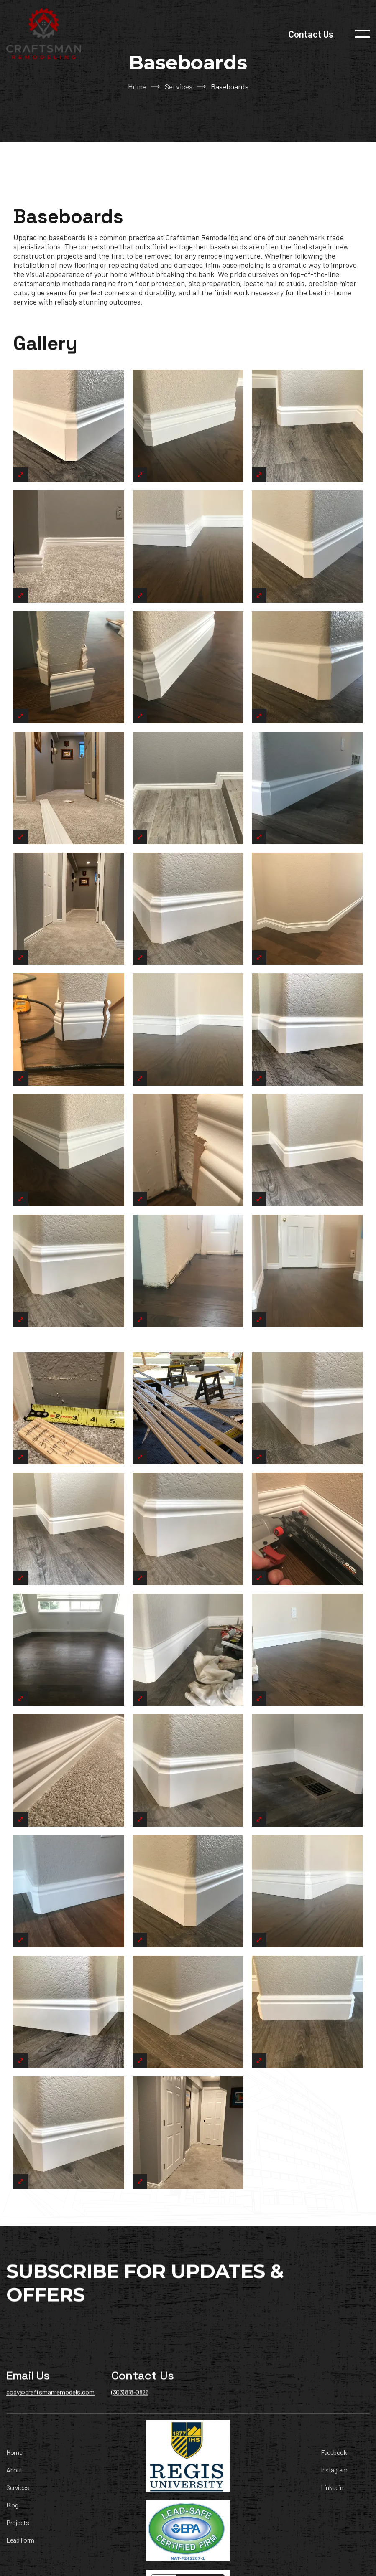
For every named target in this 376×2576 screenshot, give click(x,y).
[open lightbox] (68, 432)
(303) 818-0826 (129, 2398)
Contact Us (311, 33)
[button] (362, 34)
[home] (43, 33)
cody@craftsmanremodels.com (50, 2398)
